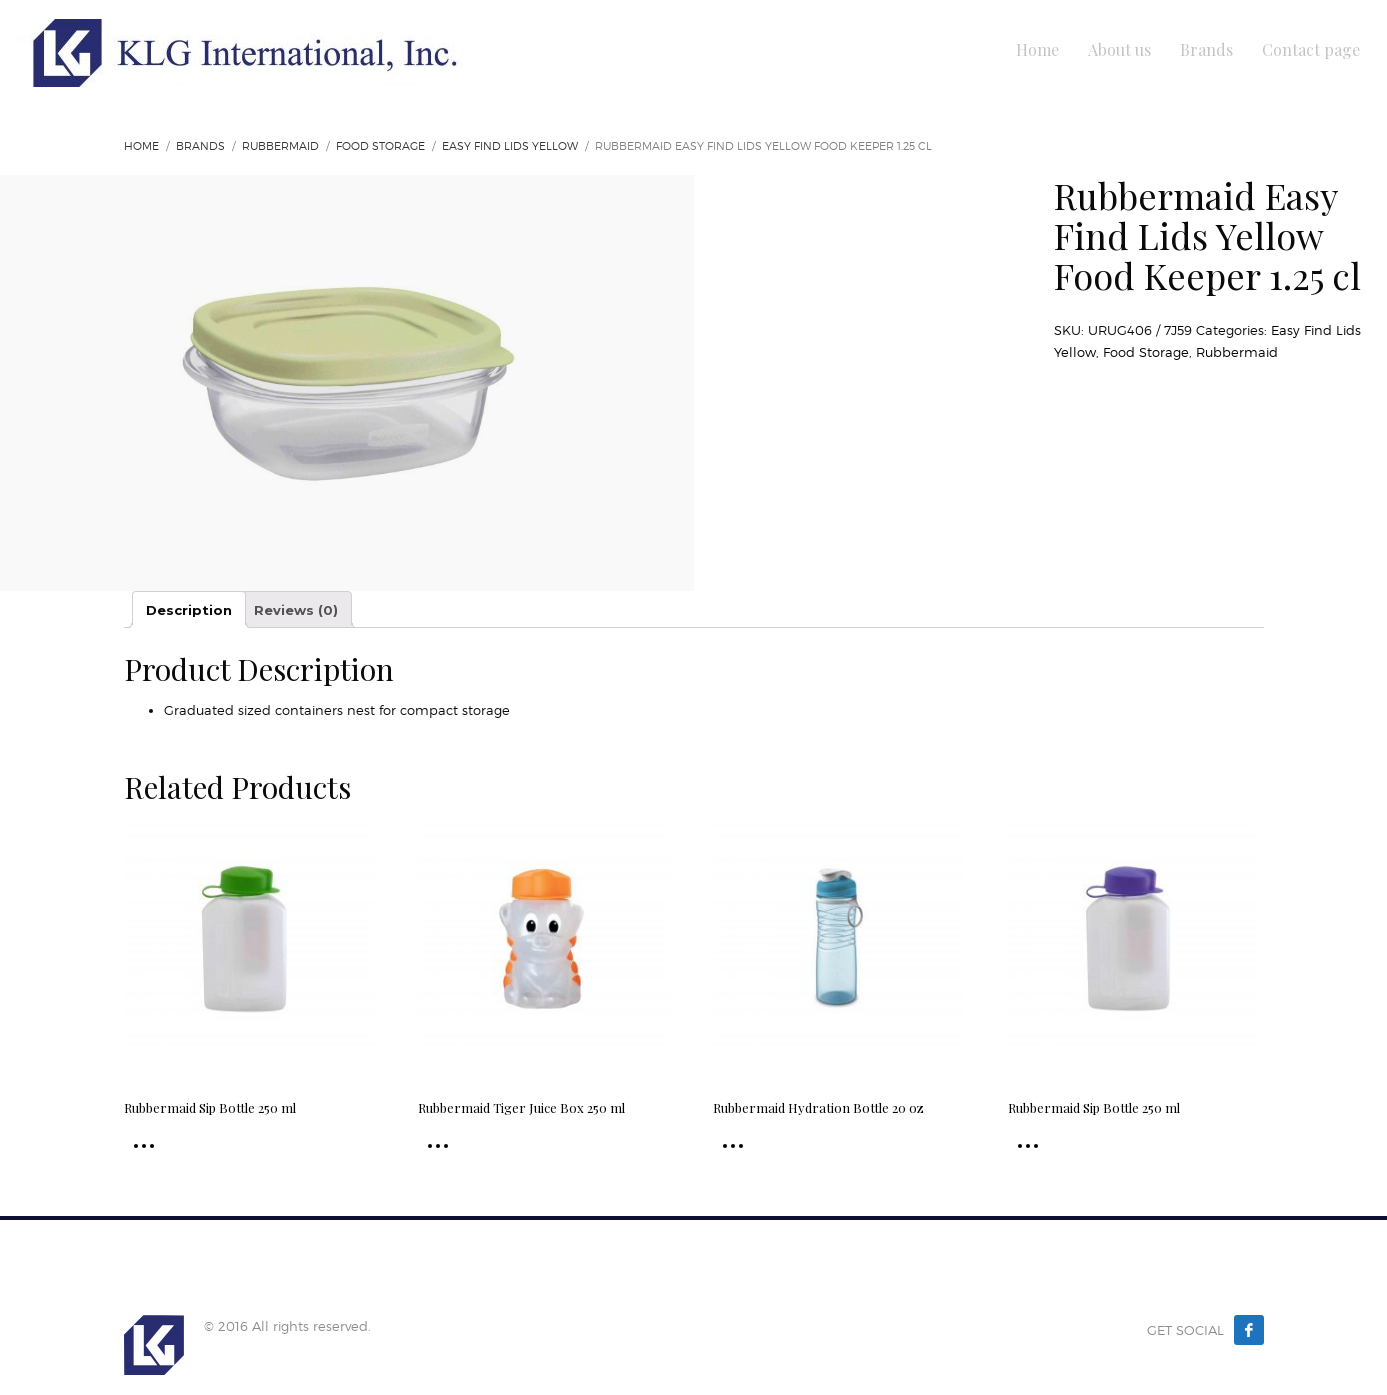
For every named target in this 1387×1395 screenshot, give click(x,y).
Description (189, 610)
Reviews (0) (296, 610)
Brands (200, 146)
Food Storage (380, 146)
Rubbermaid (280, 146)
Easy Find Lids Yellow (510, 146)
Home (141, 146)
